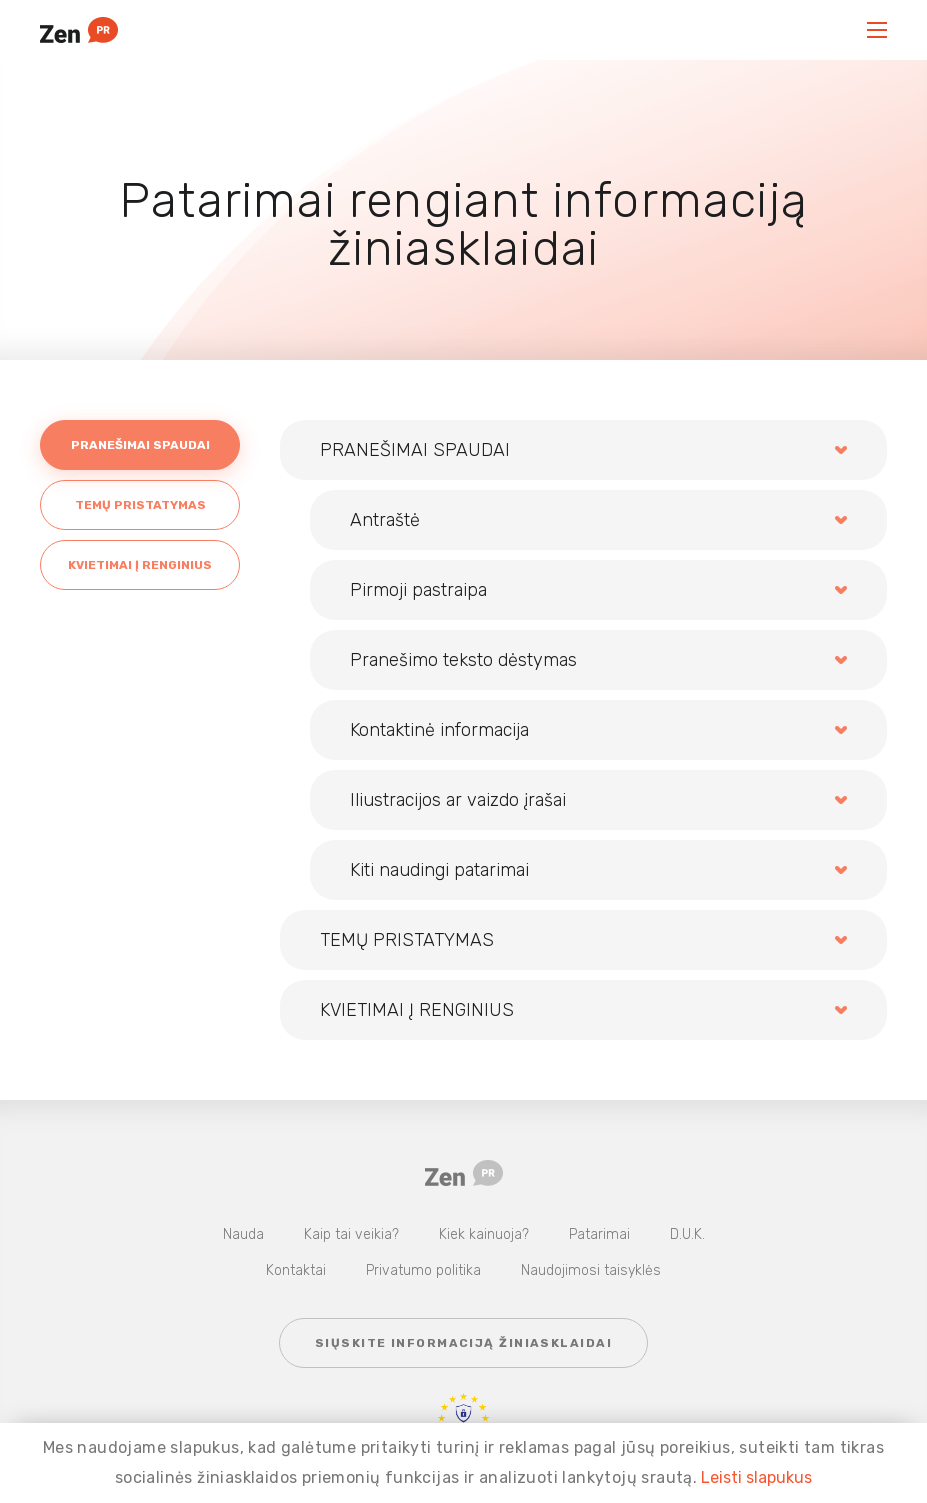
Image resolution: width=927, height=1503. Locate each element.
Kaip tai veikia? (351, 1234)
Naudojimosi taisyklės (591, 1270)
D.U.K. (687, 1234)
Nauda (243, 1234)
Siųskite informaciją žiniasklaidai (463, 1343)
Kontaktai (296, 1270)
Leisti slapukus (756, 1477)
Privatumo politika (423, 1270)
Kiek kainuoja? (484, 1234)
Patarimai (599, 1234)
